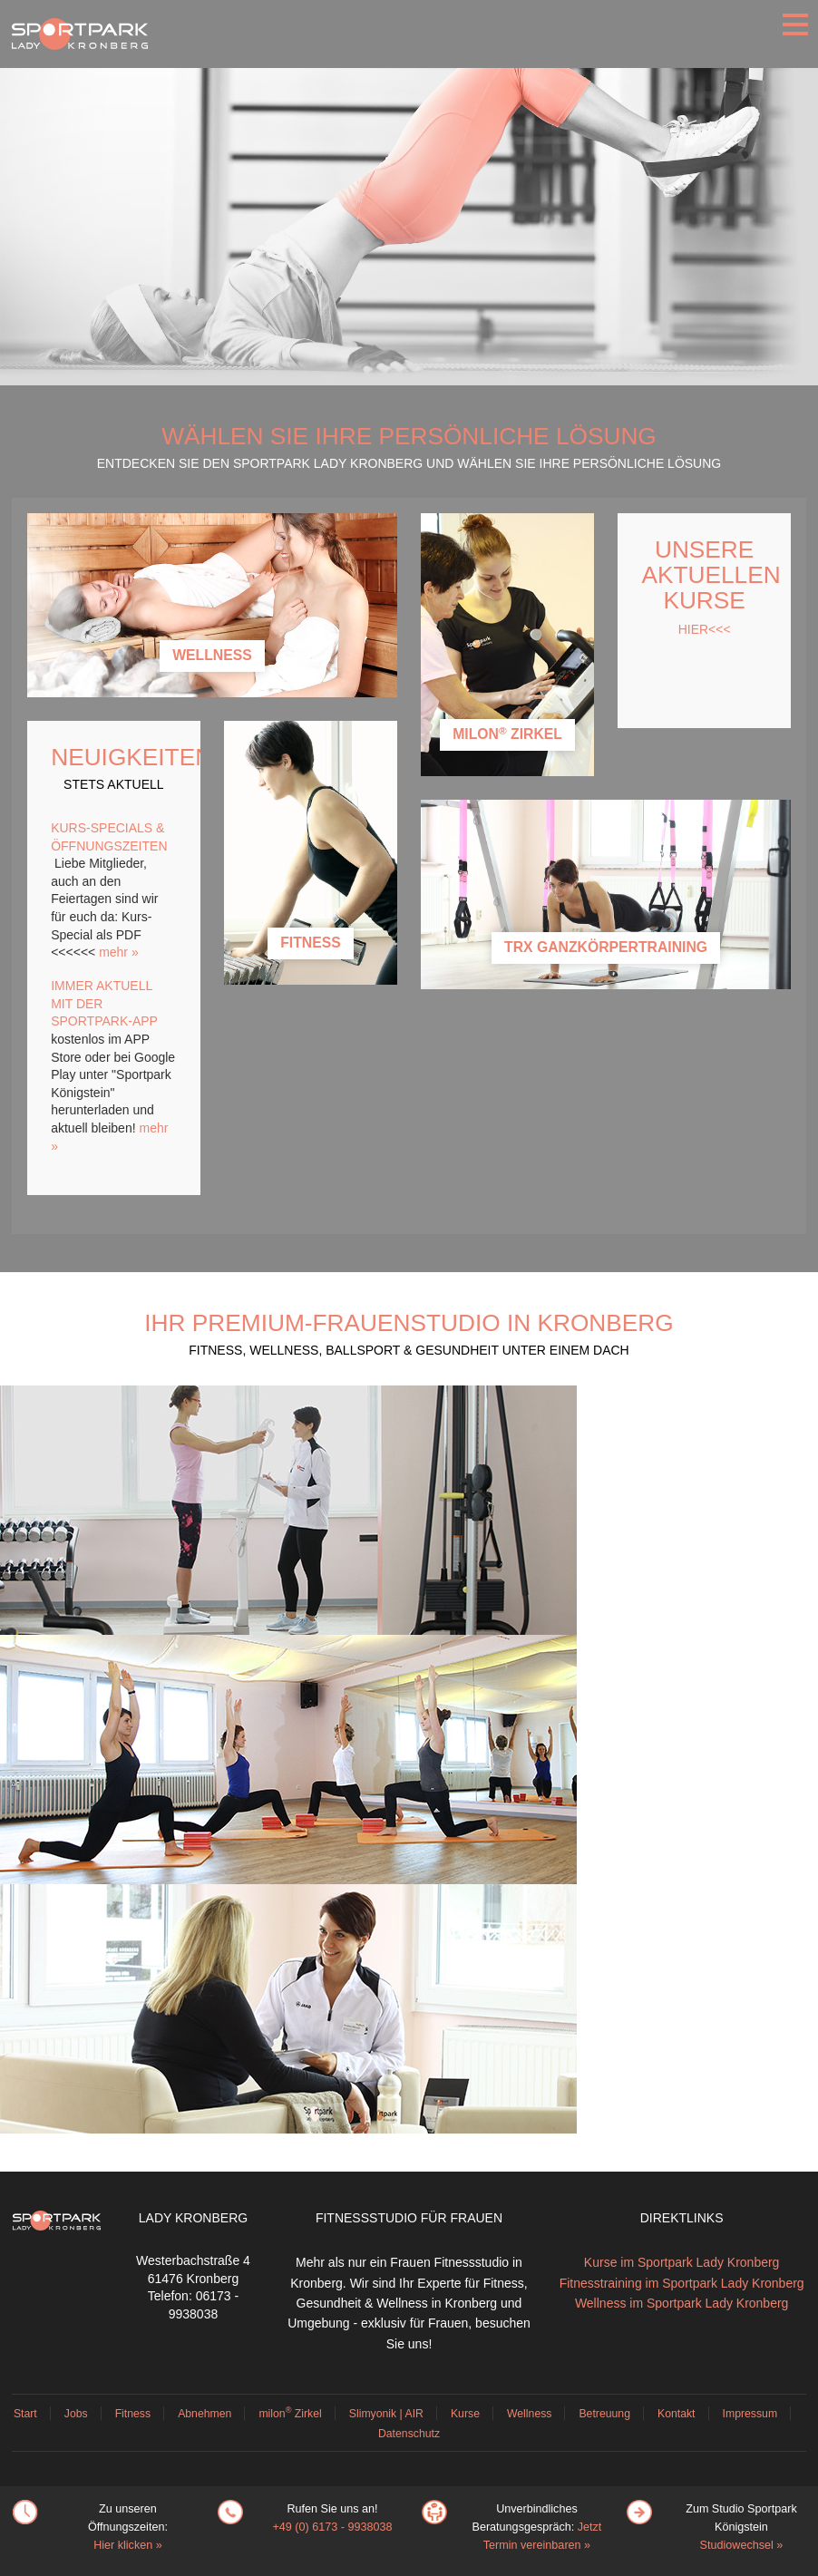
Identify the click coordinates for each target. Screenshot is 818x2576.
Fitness (133, 2413)
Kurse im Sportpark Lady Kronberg (682, 2262)
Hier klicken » (127, 2545)
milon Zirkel (289, 2413)
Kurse (465, 2413)
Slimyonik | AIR (386, 2413)
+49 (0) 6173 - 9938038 (332, 2527)
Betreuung (604, 2413)
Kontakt (676, 2413)
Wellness (529, 2413)
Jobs (76, 2413)
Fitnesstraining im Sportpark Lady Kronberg (682, 2283)
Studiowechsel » (742, 2545)
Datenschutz (409, 2433)
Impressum (750, 2413)
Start (25, 2413)
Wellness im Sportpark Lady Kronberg (682, 2303)
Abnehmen (204, 2413)
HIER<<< (704, 629)
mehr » (119, 952)
